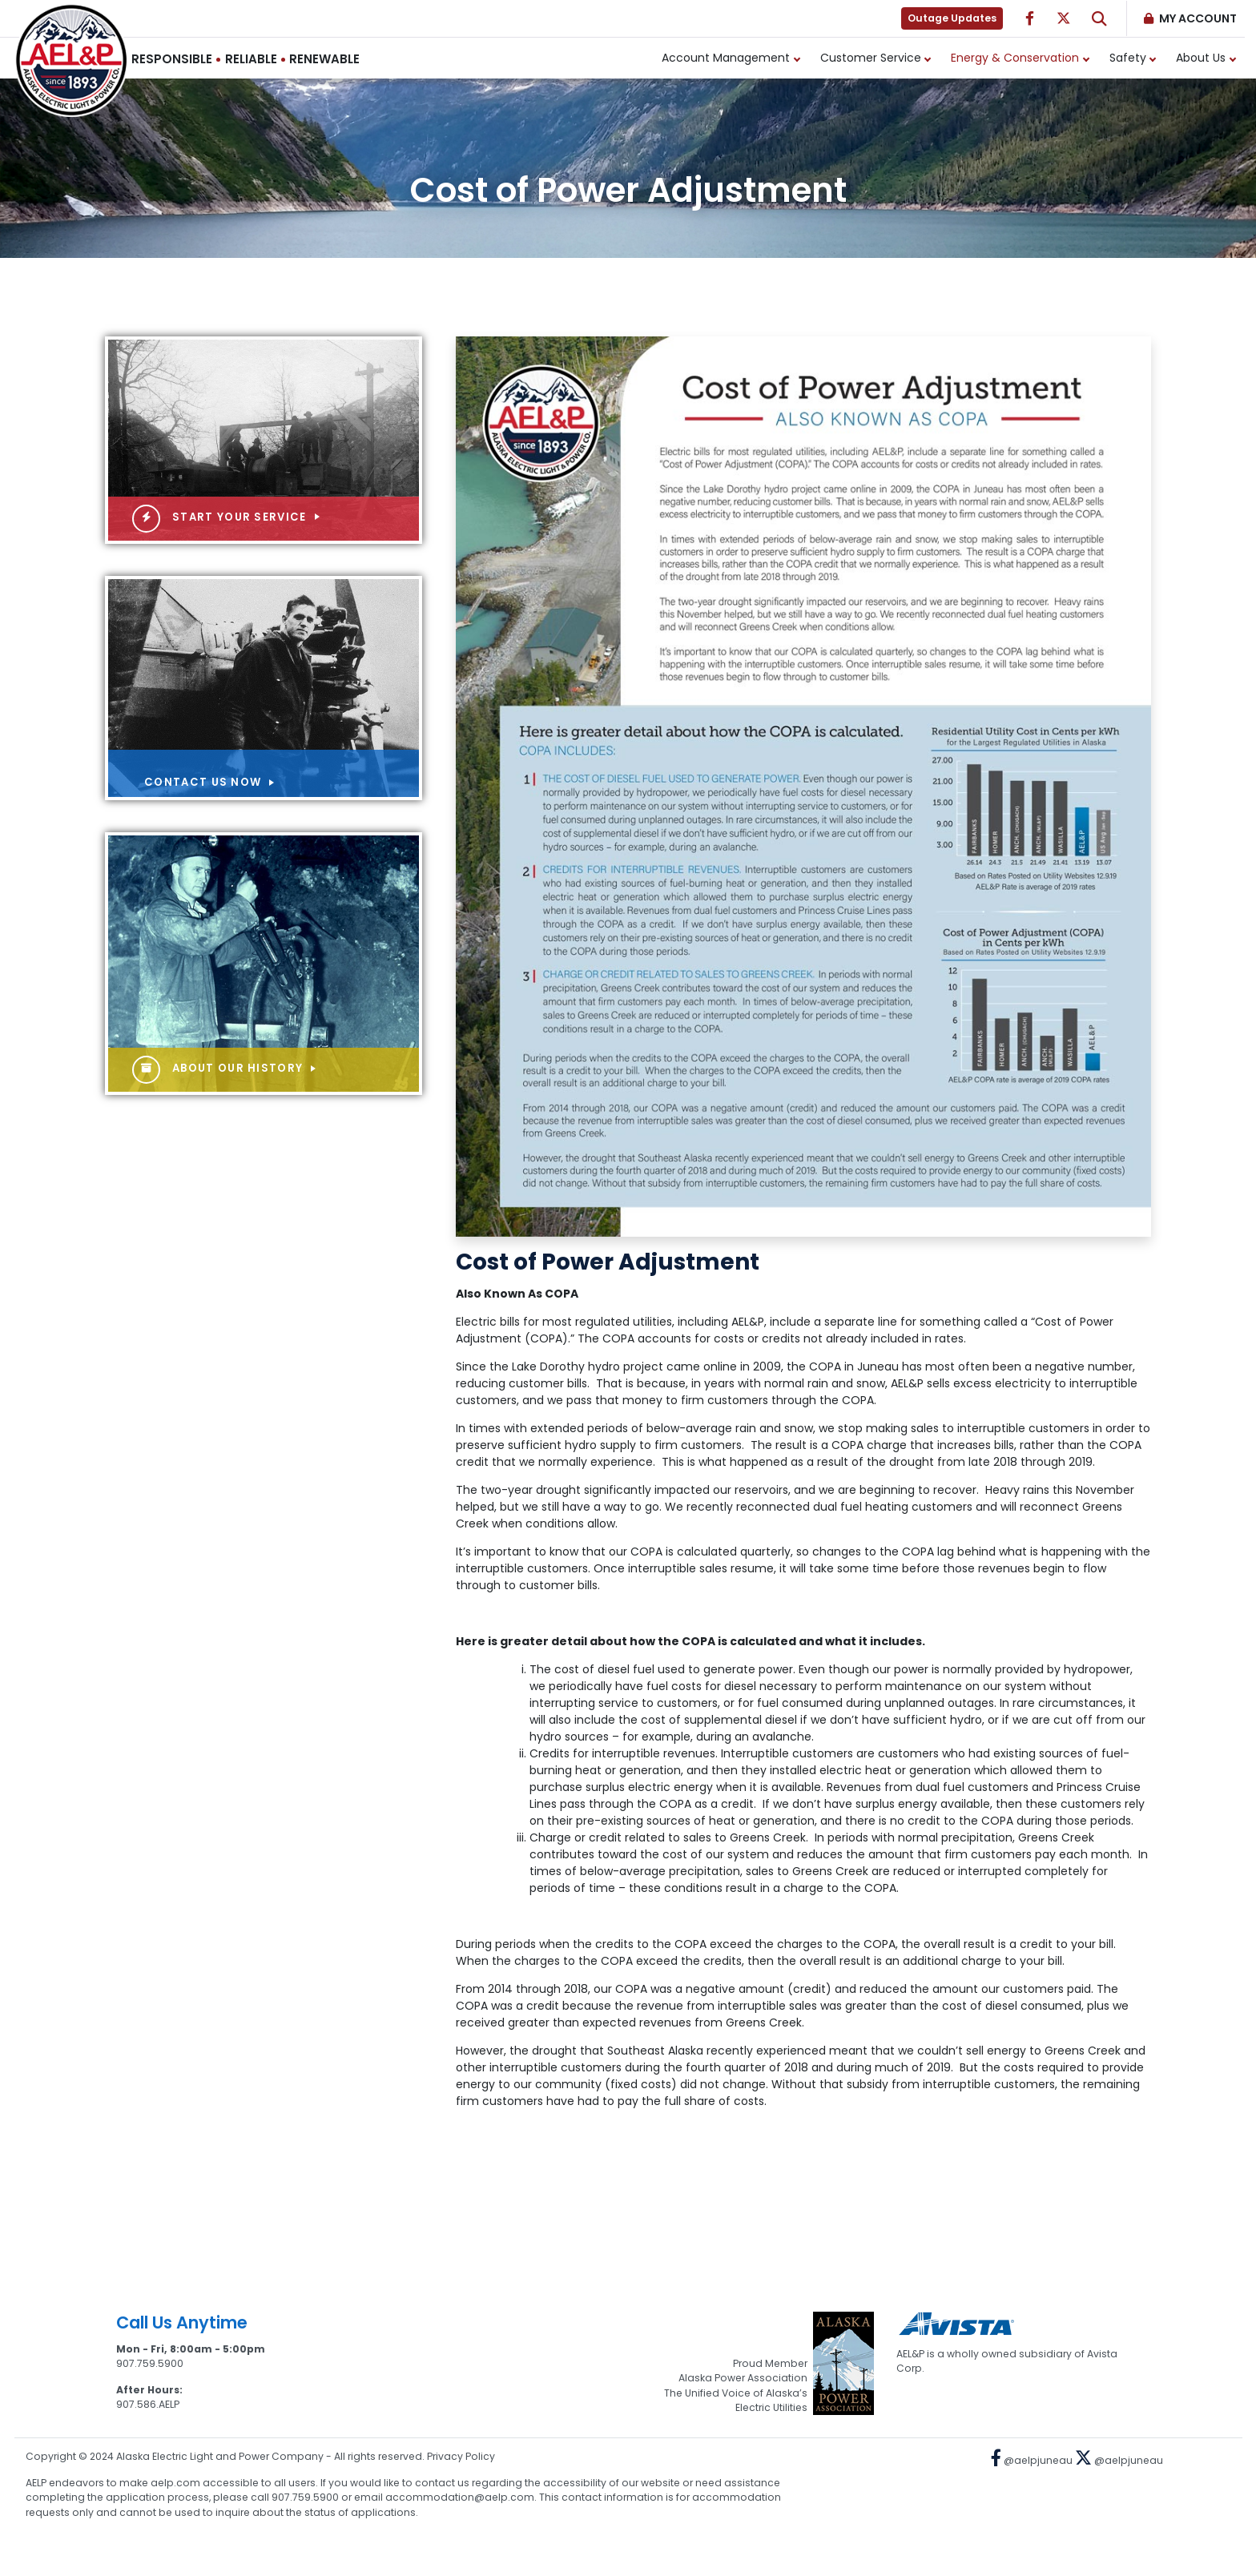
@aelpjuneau (1032, 2460)
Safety (1127, 58)
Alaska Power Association (742, 2378)
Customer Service (870, 58)
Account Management (726, 58)
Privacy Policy (461, 2456)
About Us (1201, 58)
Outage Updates (952, 18)
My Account (1198, 18)
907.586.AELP (147, 2404)
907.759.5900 (149, 2363)
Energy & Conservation (1015, 58)
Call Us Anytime (182, 2322)
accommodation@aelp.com (459, 2497)
